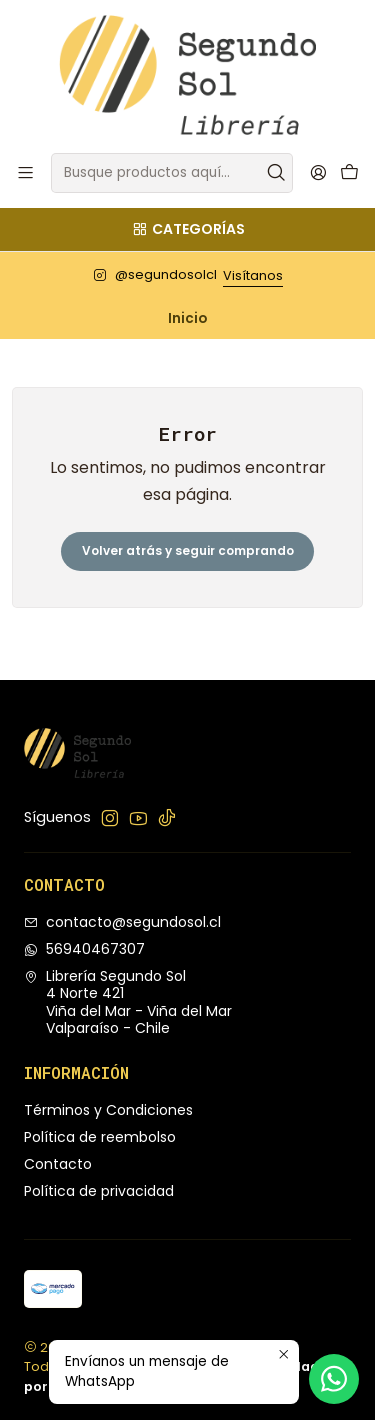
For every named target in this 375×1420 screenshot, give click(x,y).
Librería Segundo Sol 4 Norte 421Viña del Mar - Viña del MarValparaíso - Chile (128, 1002)
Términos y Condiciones (108, 1110)
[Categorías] (187, 229)
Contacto (58, 1164)
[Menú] (25, 172)
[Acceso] (318, 172)
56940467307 (84, 949)
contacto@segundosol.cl (122, 922)
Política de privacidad (99, 1191)
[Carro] (349, 172)
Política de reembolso (100, 1137)
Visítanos (253, 275)
